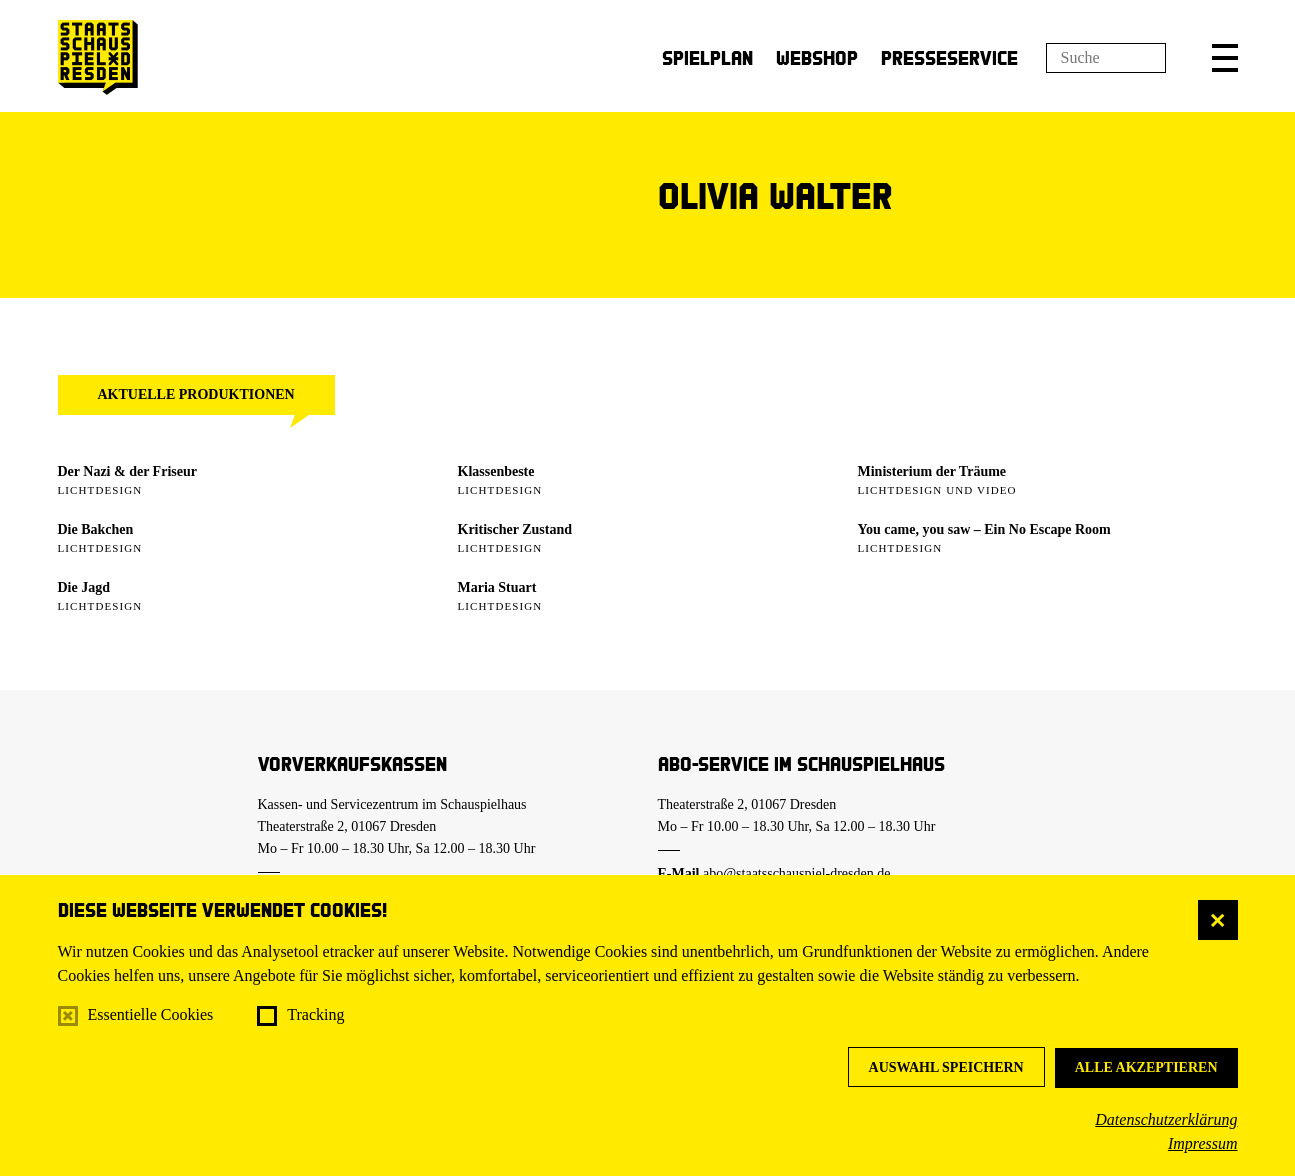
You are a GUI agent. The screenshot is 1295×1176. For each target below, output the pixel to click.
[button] (1225, 58)
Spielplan (707, 57)
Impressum (1203, 1143)
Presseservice (949, 57)
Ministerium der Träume (932, 471)
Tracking (315, 1014)
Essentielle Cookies (151, 1014)
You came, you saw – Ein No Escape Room (984, 529)
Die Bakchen (96, 529)
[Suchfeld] (1106, 58)
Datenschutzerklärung (1166, 1119)
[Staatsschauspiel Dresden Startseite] (98, 57)
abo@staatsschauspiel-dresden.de (796, 873)
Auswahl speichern (946, 1067)
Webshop (817, 57)
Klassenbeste (496, 471)
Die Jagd (84, 587)
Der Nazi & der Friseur (127, 471)
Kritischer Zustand (515, 529)
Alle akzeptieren (1146, 1067)
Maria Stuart (497, 587)
